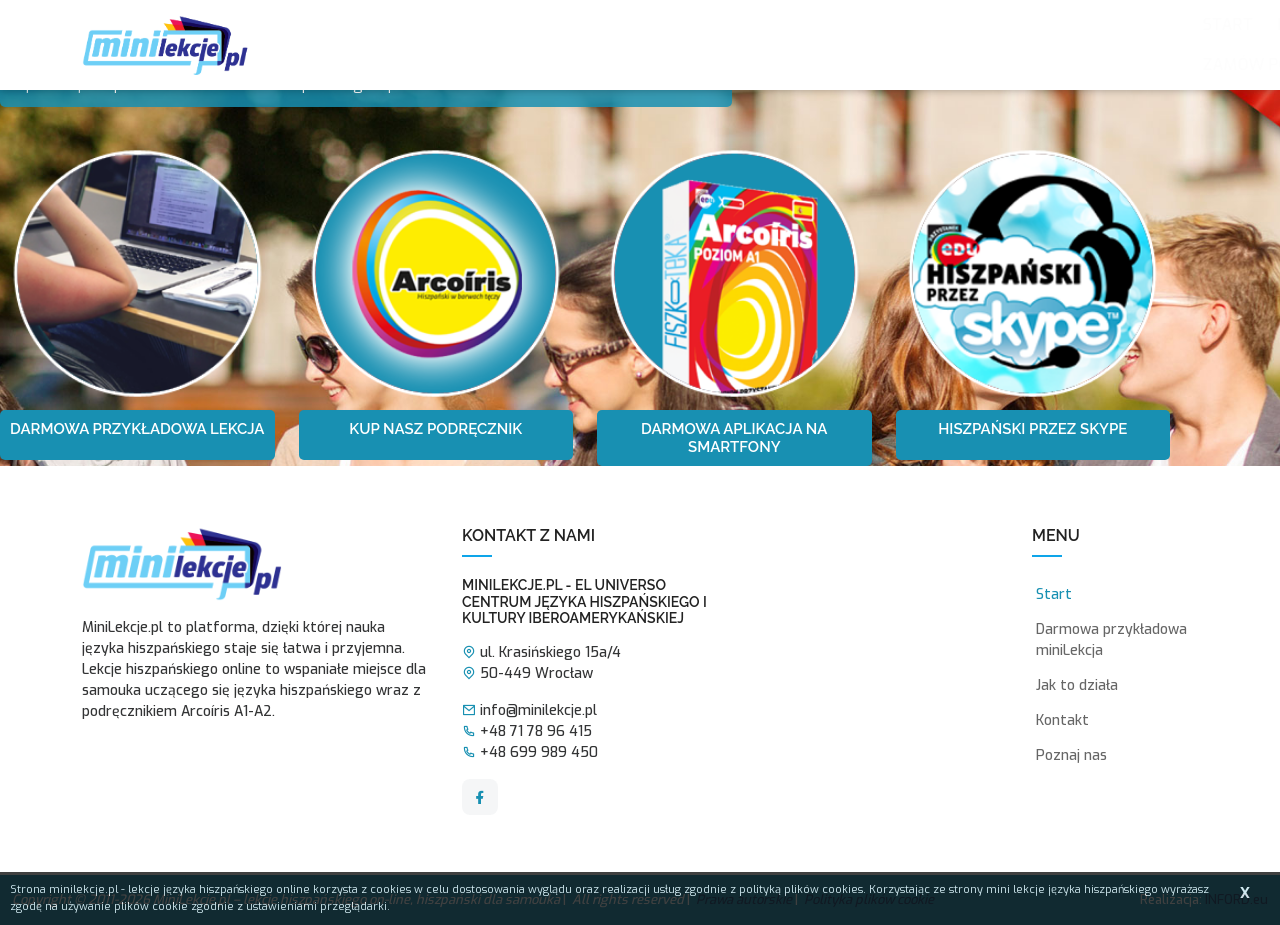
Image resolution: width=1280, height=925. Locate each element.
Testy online (966, 24)
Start (321, 24)
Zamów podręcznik (376, 64)
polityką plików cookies (801, 889)
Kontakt (518, 64)
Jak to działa (720, 24)
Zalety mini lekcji (565, 24)
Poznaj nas (418, 24)
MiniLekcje (844, 24)
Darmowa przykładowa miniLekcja (1111, 640)
